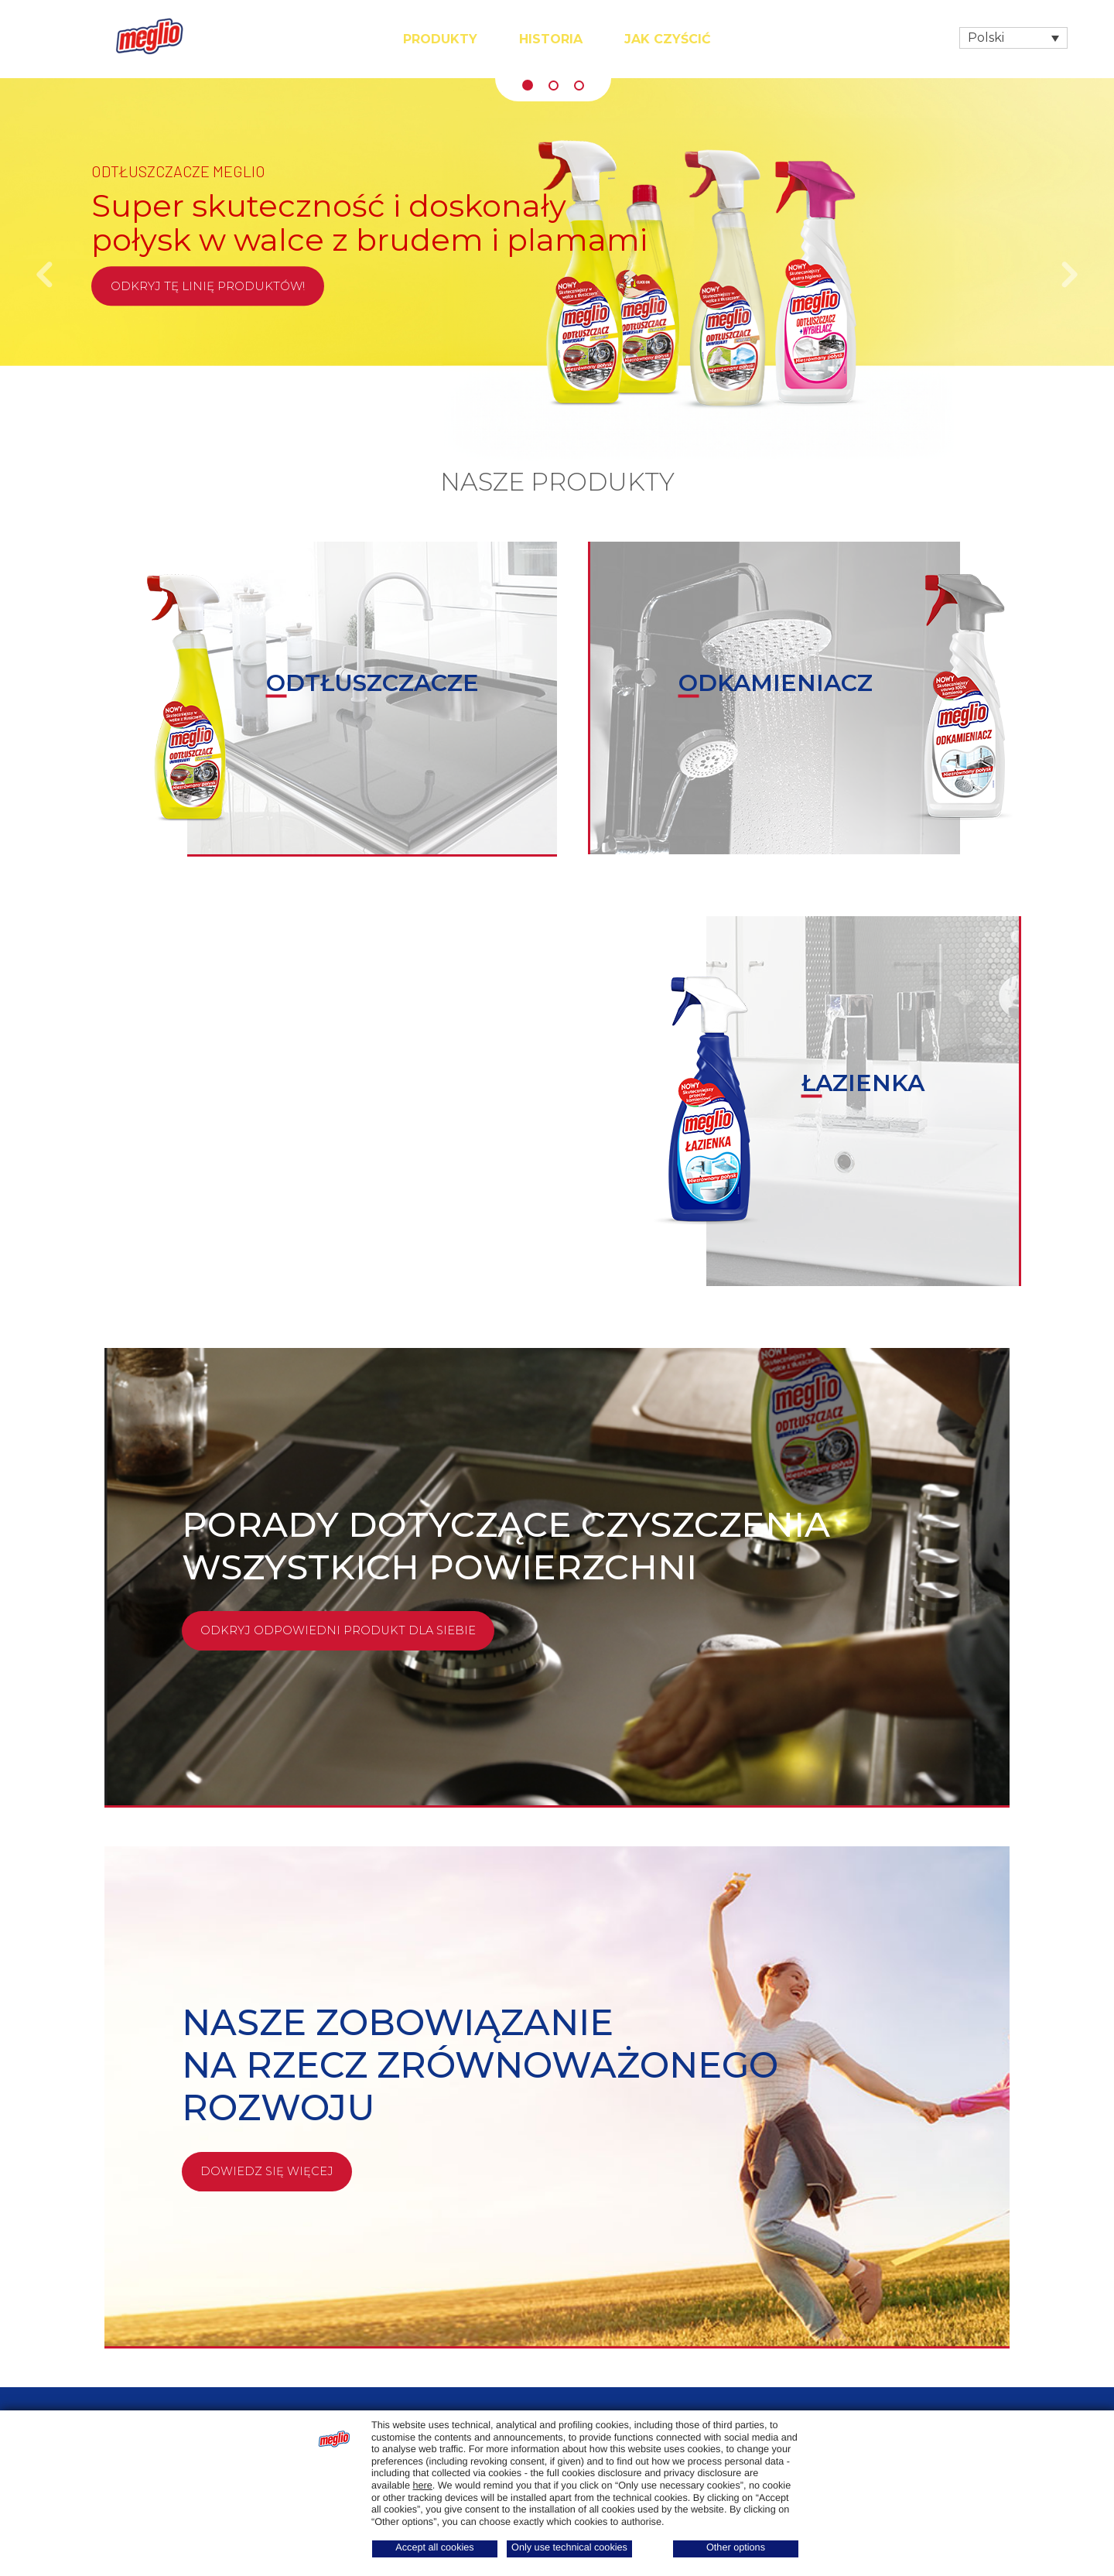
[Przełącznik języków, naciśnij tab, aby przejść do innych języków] (1013, 38)
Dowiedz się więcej (268, 2172)
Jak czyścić (667, 39)
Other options (735, 2547)
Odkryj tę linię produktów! (208, 286)
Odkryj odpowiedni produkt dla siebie (340, 1630)
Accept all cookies (434, 2547)
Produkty (440, 39)
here (422, 2485)
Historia (551, 39)
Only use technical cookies (569, 2547)
